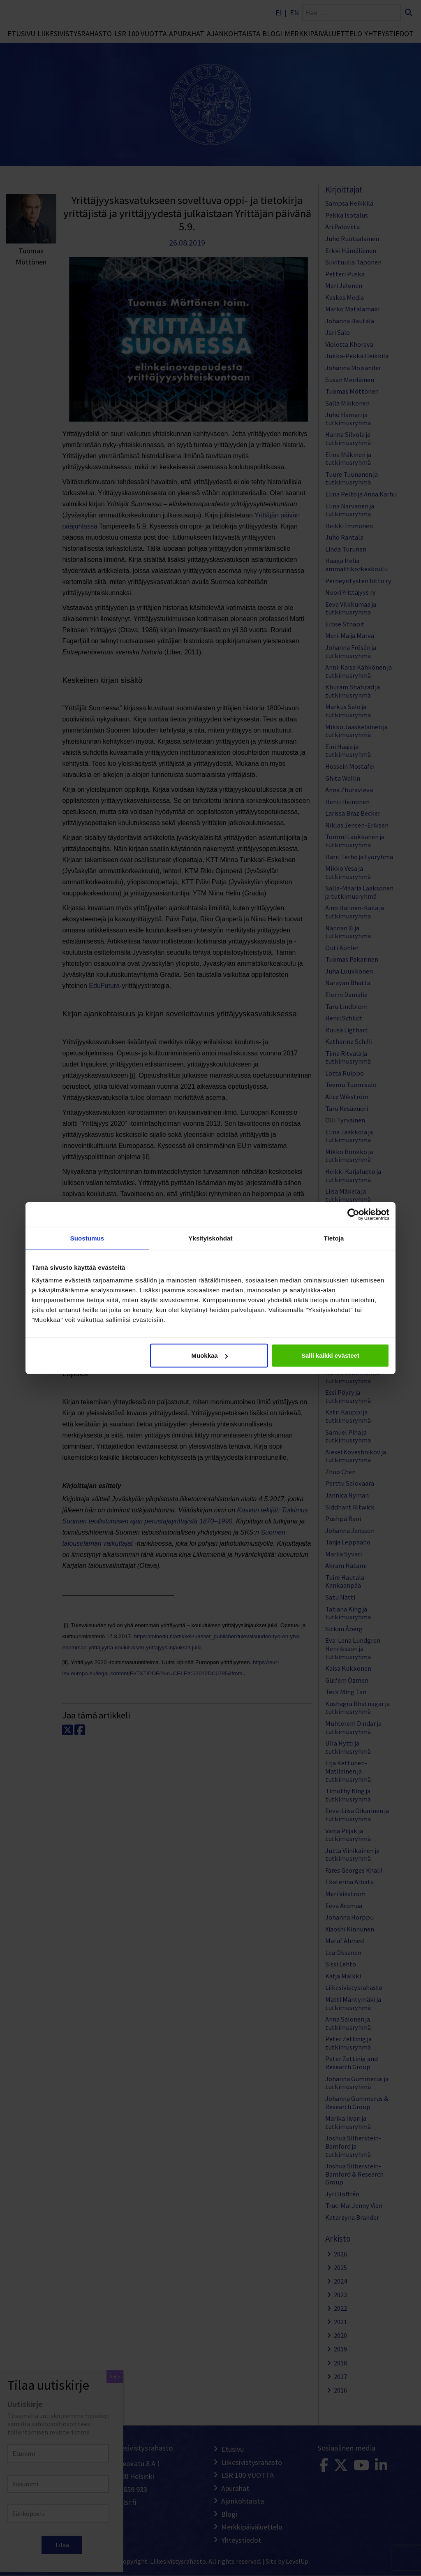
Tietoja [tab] (334, 1237)
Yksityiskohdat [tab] (210, 1237)
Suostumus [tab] (87, 1237)
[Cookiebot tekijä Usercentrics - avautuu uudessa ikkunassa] (353, 1214)
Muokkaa (210, 1355)
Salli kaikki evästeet (330, 1355)
